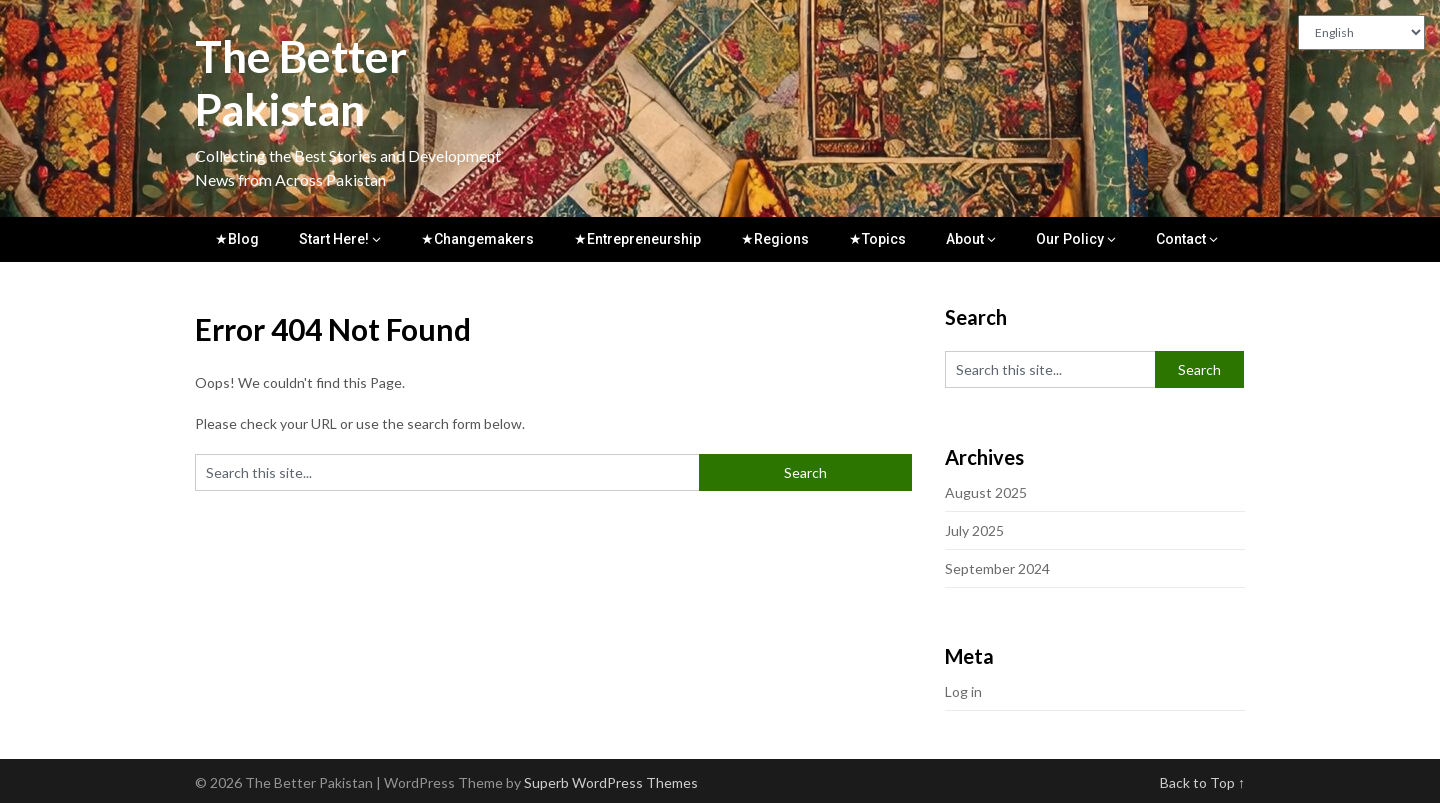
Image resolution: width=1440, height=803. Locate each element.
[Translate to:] (1361, 32)
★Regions (775, 239)
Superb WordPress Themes (611, 782)
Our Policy (1070, 239)
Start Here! (334, 239)
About (965, 239)
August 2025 (986, 492)
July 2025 (974, 530)
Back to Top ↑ (1202, 782)
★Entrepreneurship (637, 239)
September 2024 (997, 568)
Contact (1181, 239)
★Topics (877, 239)
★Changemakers (477, 239)
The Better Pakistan (301, 82)
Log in (963, 691)
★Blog (237, 239)
